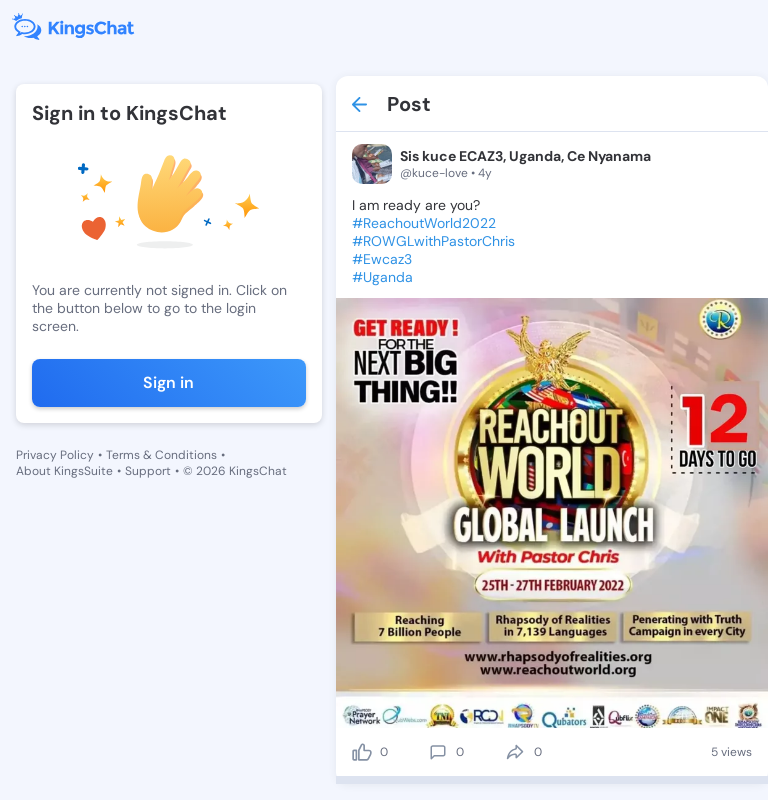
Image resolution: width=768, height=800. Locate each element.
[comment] (438, 752)
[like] (362, 752)
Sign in (168, 382)
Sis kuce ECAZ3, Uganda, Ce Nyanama (525, 156)
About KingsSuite (64, 471)
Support (148, 471)
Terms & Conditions (161, 455)
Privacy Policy (55, 455)
